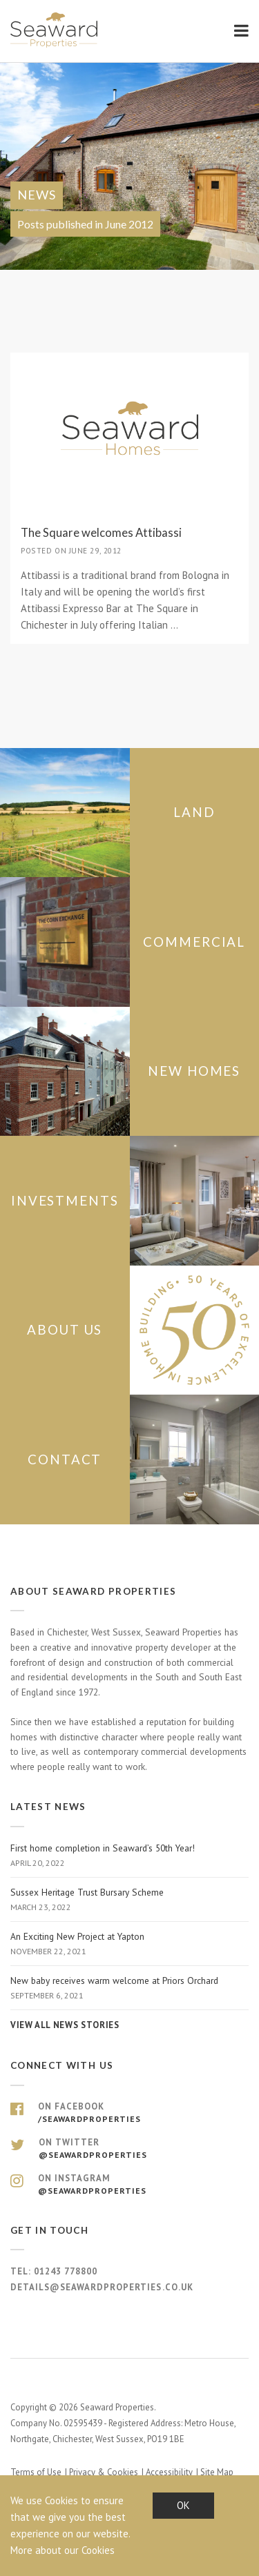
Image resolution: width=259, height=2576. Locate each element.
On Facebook (129, 2113)
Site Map (216, 2472)
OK (183, 2505)
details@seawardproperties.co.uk (101, 2287)
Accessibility (169, 2472)
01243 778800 (65, 2271)
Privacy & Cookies (103, 2472)
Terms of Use (35, 2472)
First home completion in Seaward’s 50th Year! (129, 1855)
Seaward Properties (55, 30)
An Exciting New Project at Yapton (129, 1944)
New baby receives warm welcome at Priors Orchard (129, 1988)
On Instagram (129, 2184)
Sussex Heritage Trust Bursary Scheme (129, 1900)
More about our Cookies (62, 2550)
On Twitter (129, 2148)
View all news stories (64, 2025)
